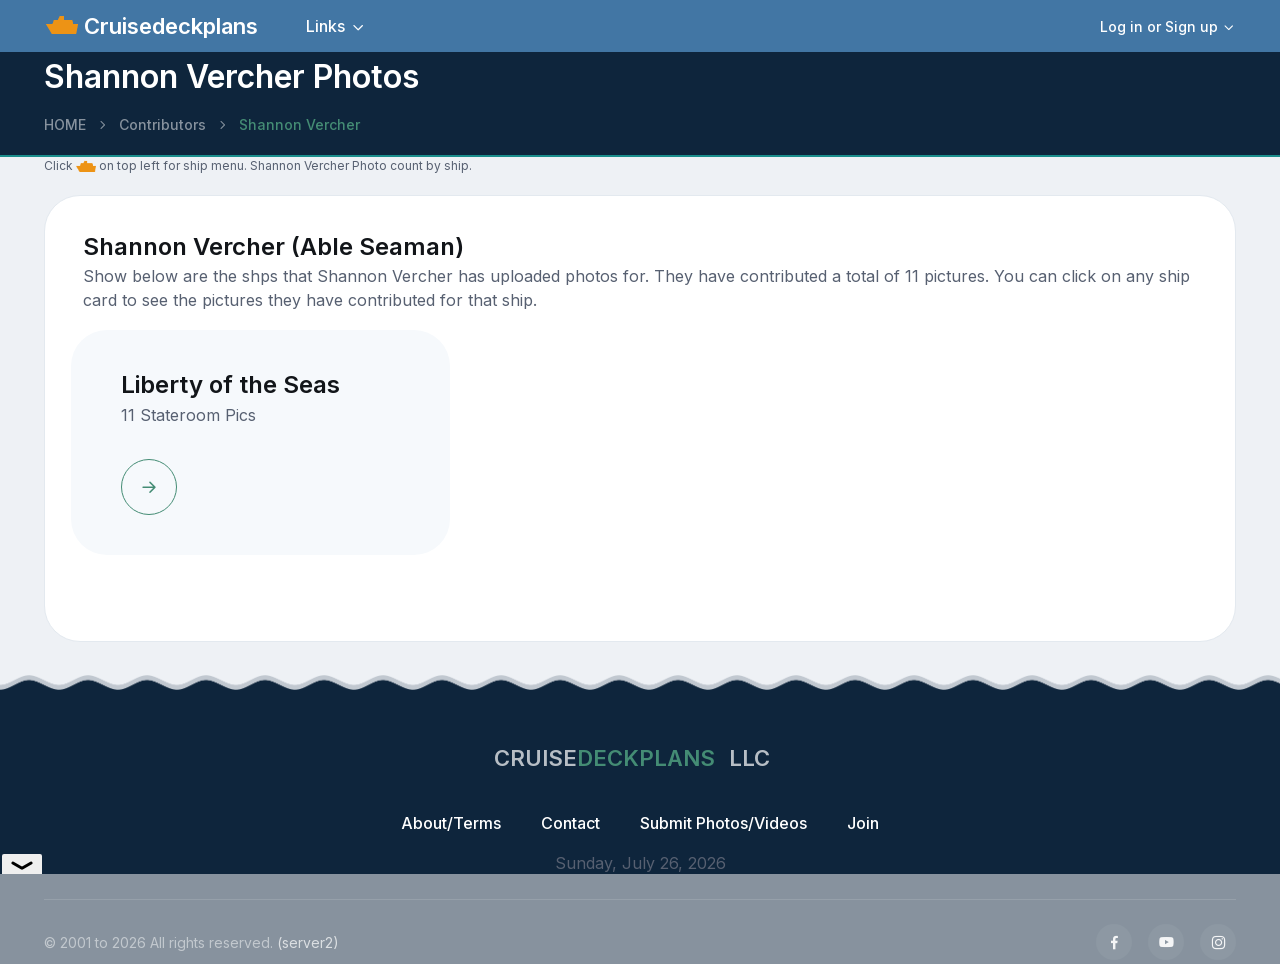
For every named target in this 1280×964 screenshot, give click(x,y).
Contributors (162, 124)
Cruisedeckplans (168, 26)
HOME (65, 124)
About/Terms (451, 823)
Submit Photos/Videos (723, 823)
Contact (570, 823)
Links (325, 26)
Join (863, 823)
